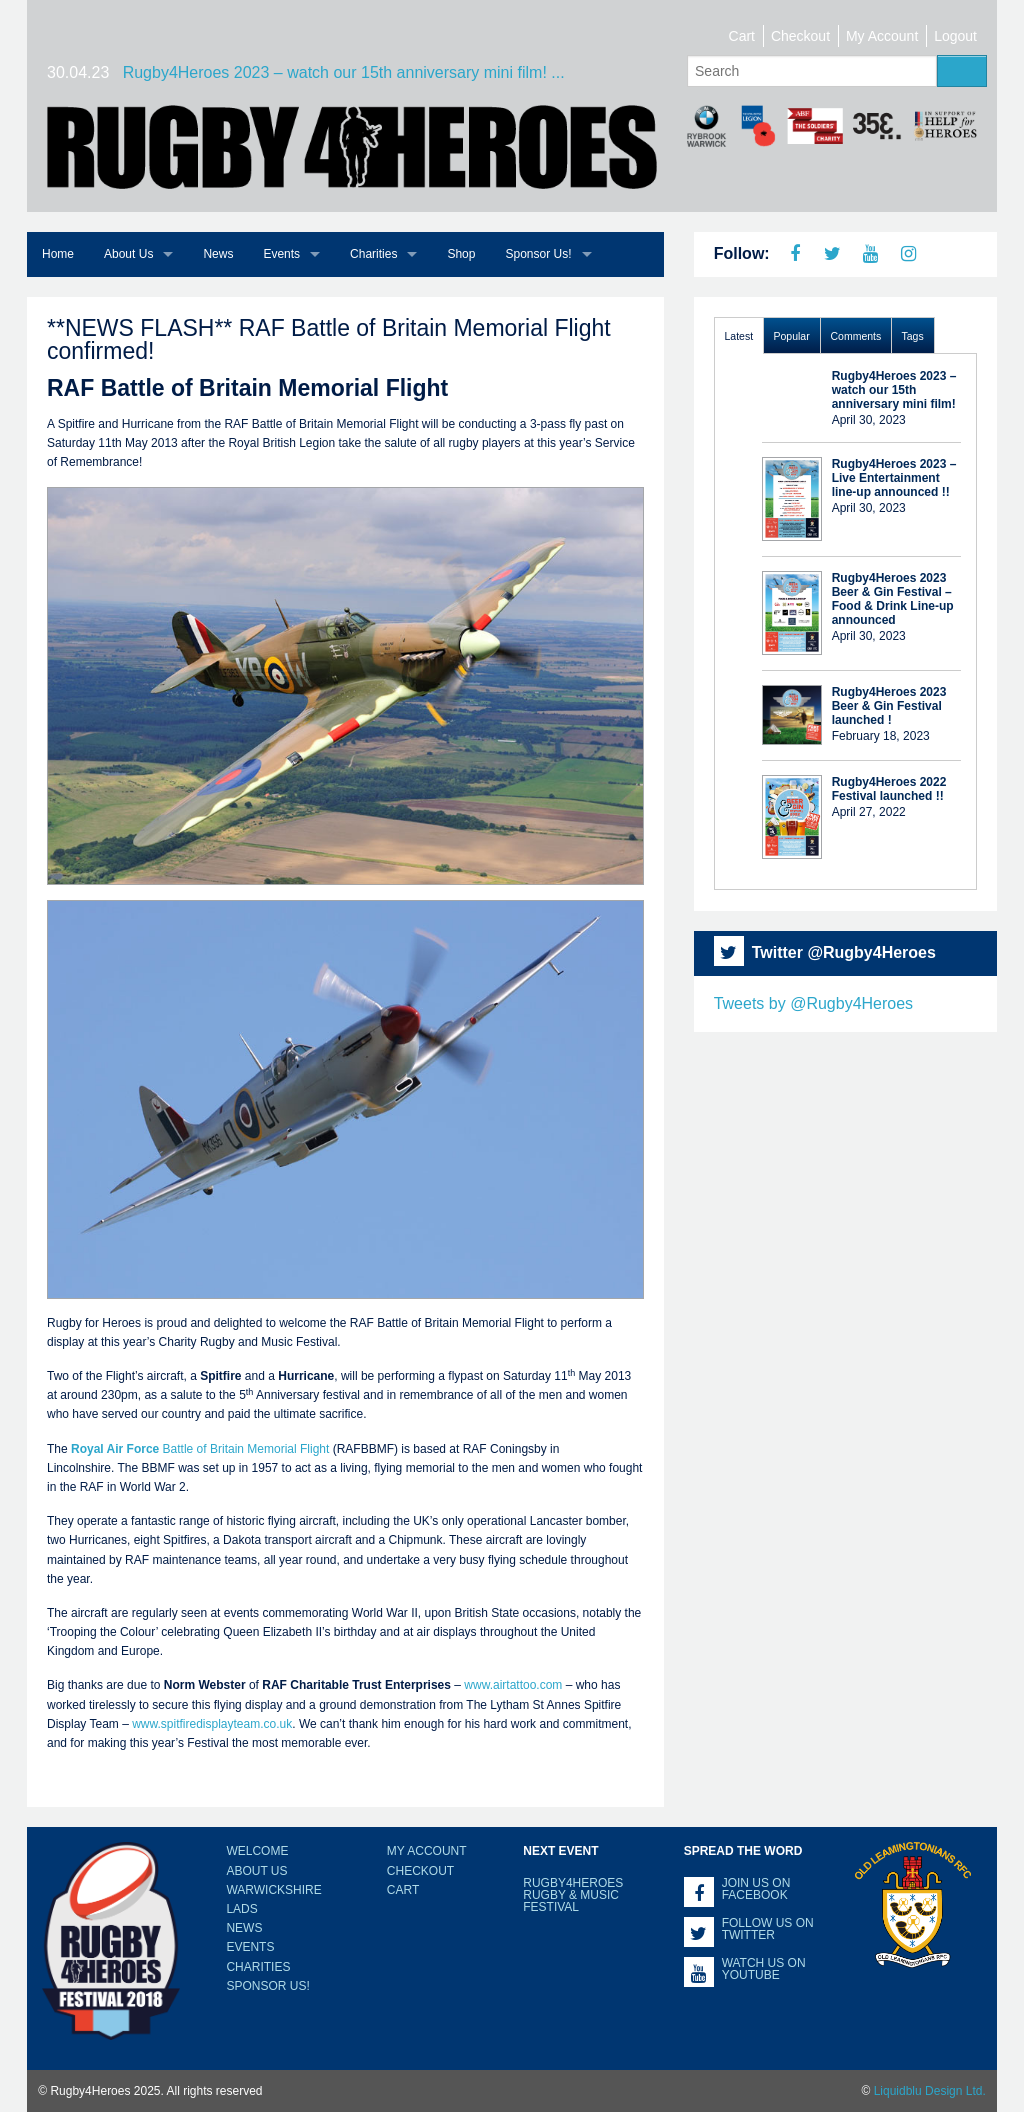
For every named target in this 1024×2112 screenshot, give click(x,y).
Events (281, 254)
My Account (882, 36)
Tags (913, 336)
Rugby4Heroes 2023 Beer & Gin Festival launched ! (889, 706)
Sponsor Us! (538, 254)
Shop (461, 254)
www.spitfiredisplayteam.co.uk (212, 1724)
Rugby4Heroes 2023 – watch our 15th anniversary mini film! (894, 390)
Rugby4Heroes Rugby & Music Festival (573, 1895)
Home (58, 254)
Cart (742, 36)
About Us (128, 254)
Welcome (257, 1851)
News (218, 254)
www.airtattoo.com (513, 1685)
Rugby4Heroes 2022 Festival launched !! (889, 789)
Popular (792, 336)
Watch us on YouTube (764, 1969)
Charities (373, 254)
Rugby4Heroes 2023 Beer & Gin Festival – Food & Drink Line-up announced (893, 599)
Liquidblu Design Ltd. (930, 2091)
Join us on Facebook (756, 1889)
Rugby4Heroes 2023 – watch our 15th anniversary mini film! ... (344, 72)
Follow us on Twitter (768, 1929)
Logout (955, 36)
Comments (856, 336)
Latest (739, 336)
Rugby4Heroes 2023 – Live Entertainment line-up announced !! (894, 478)
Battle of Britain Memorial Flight (200, 1449)
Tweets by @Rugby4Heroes (813, 1003)
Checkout (800, 36)
